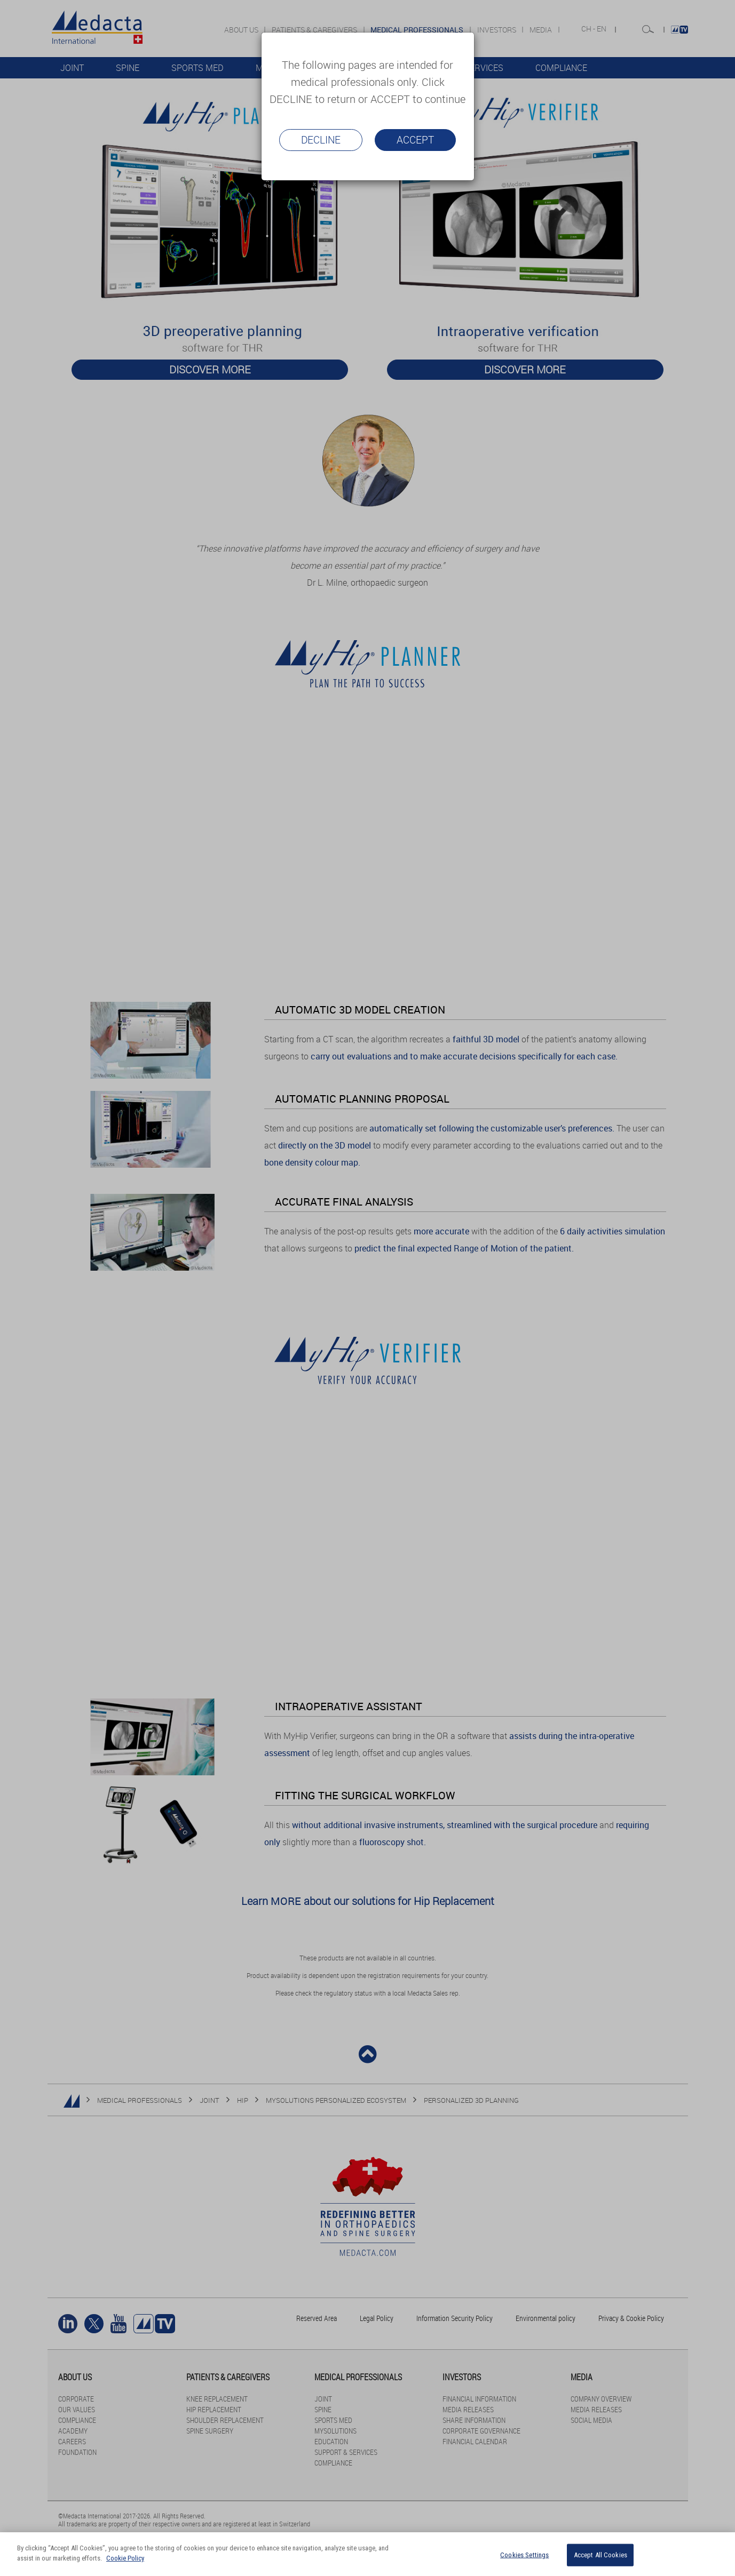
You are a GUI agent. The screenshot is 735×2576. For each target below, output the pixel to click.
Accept (415, 140)
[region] (367, 2554)
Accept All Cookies (600, 2555)
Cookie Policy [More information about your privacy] (125, 2558)
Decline (321, 140)
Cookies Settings (524, 2555)
